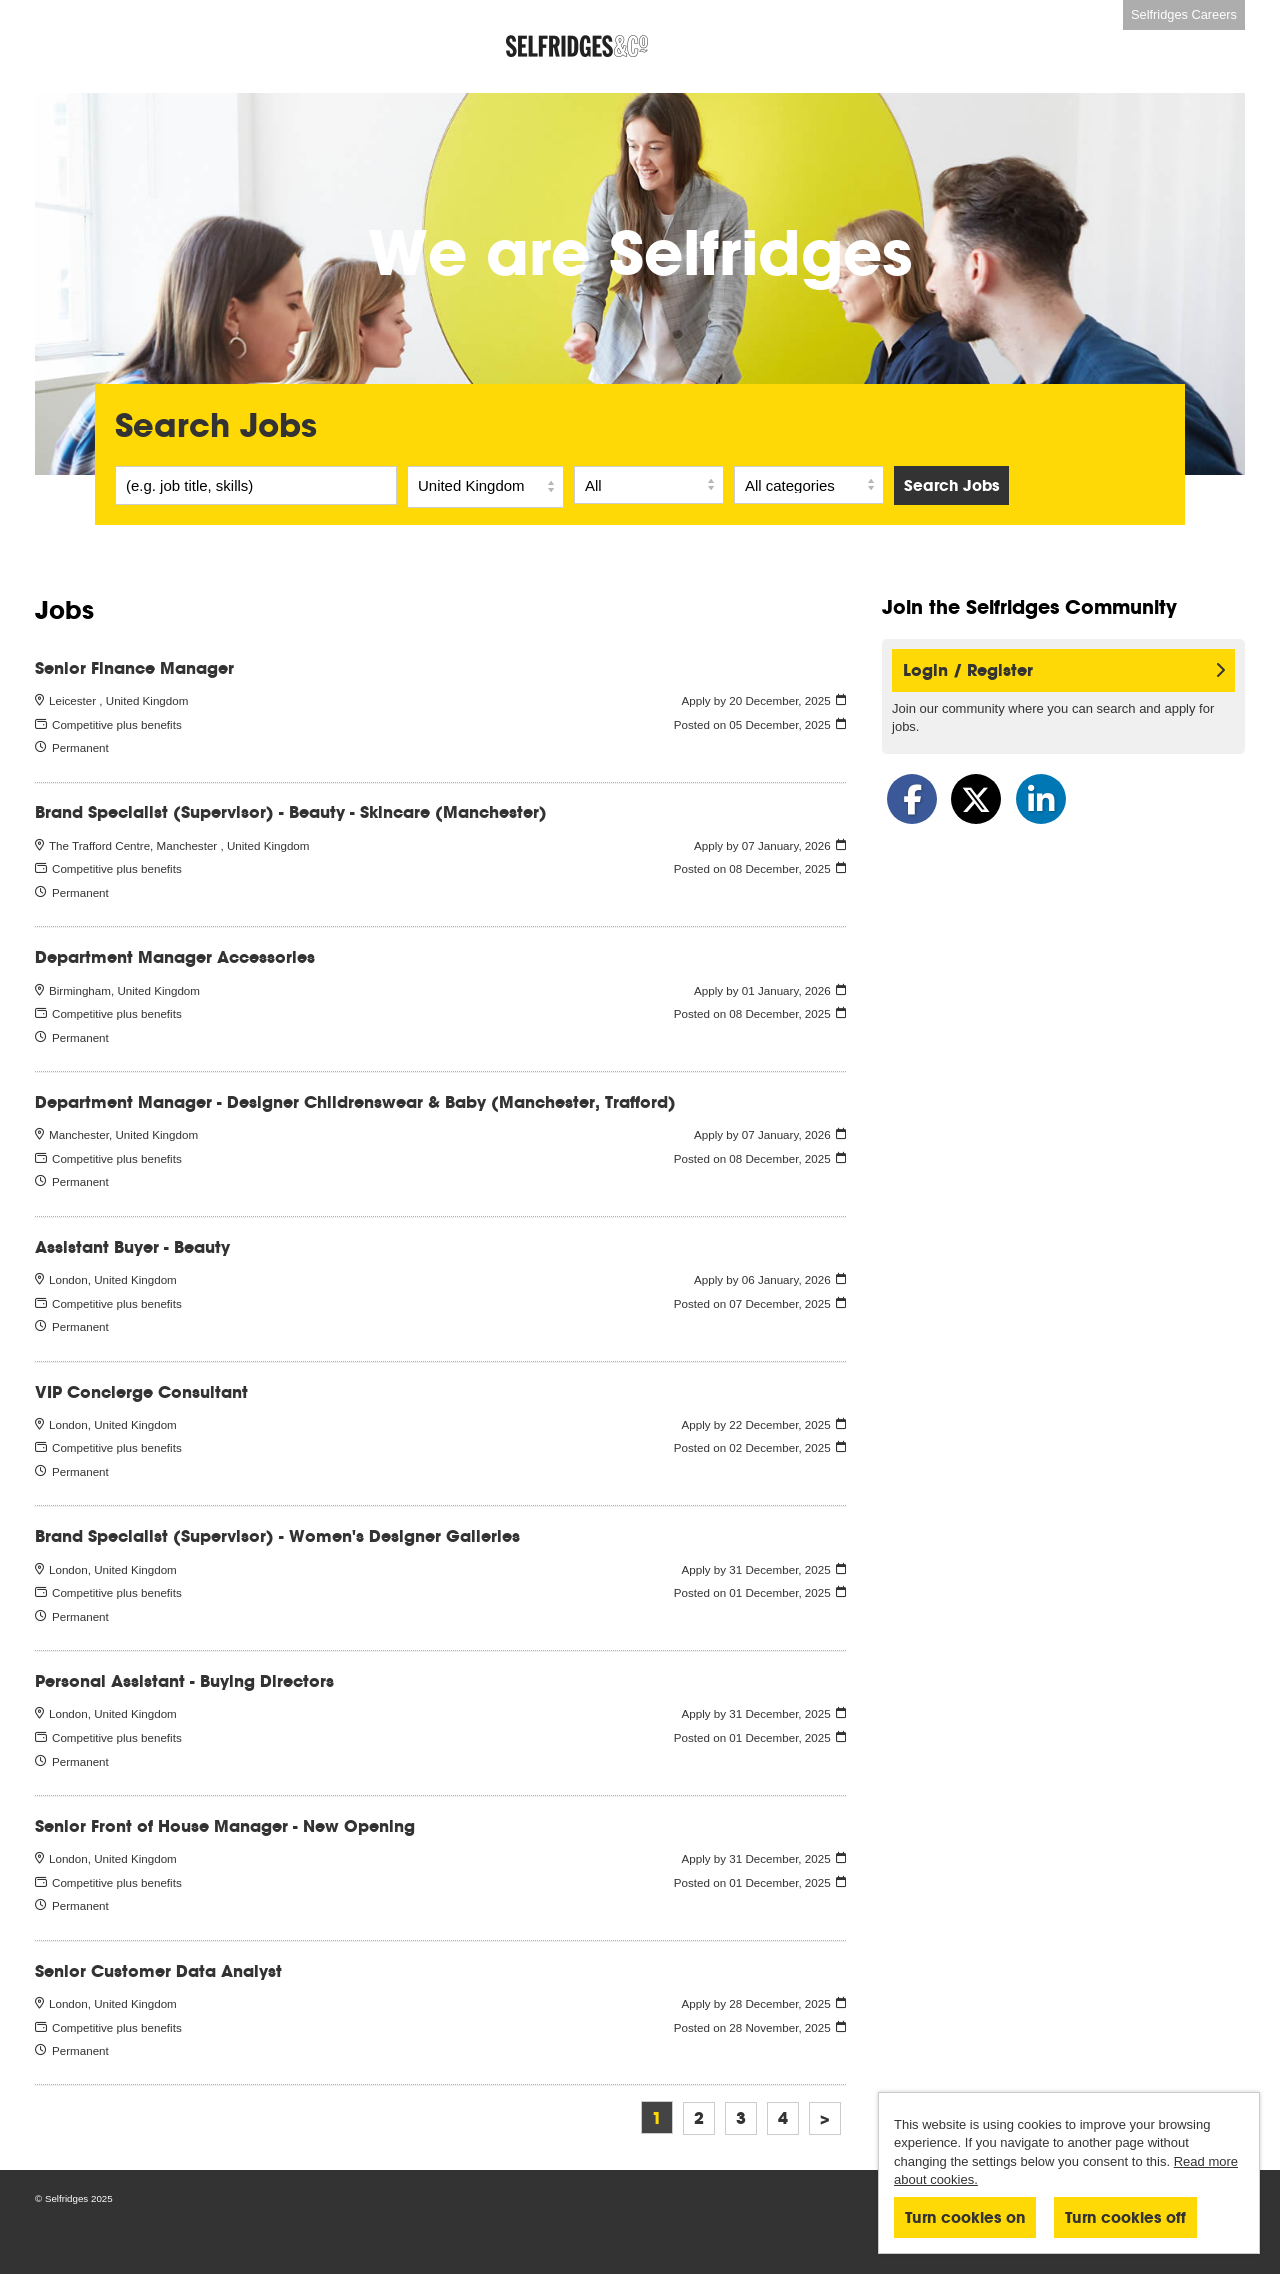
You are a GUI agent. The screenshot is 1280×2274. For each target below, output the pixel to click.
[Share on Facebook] (912, 799)
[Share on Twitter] (976, 799)
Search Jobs (951, 485)
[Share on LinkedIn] (1041, 799)
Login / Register (1064, 670)
